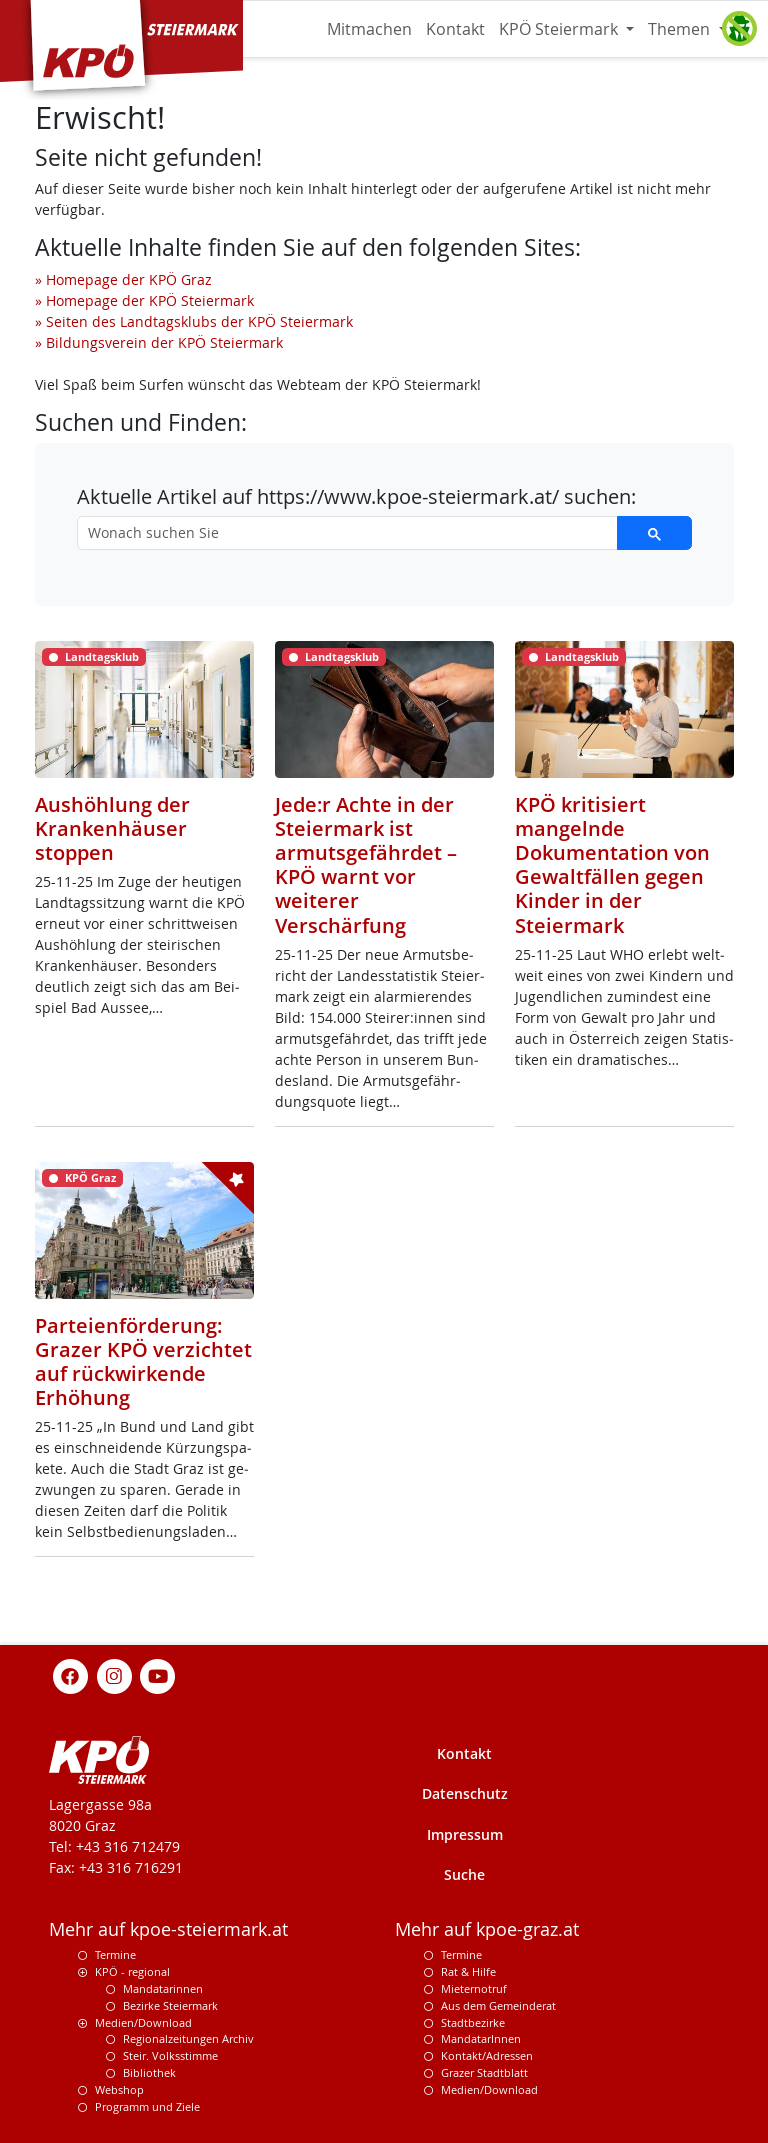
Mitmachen (369, 29)
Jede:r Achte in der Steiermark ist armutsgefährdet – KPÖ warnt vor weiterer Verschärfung (366, 864)
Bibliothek (149, 2072)
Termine (115, 1954)
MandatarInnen (481, 2038)
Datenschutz (465, 1793)
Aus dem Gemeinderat (498, 2005)
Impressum (465, 1834)
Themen (681, 29)
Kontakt (455, 29)
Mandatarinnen (163, 1988)
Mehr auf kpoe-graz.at (487, 1929)
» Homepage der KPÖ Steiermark (144, 300)
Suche (464, 1874)
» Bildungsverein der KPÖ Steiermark (159, 342)
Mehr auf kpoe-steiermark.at (168, 1929)
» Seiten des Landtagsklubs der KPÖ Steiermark (194, 321)
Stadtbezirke (473, 2022)
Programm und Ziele (147, 2106)
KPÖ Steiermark (560, 29)
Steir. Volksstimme (170, 2055)
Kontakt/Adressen (487, 2055)
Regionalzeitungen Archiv (188, 2038)
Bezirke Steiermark (170, 2005)
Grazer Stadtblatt (484, 2072)
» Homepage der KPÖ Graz (123, 279)
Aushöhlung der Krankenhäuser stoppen (112, 828)
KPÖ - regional (132, 1971)
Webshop (119, 2089)
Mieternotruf (474, 1988)
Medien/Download (143, 2022)
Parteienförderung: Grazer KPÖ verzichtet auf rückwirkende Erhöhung (143, 1361)
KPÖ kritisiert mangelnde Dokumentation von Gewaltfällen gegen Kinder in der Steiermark (612, 864)
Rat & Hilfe (468, 1971)
